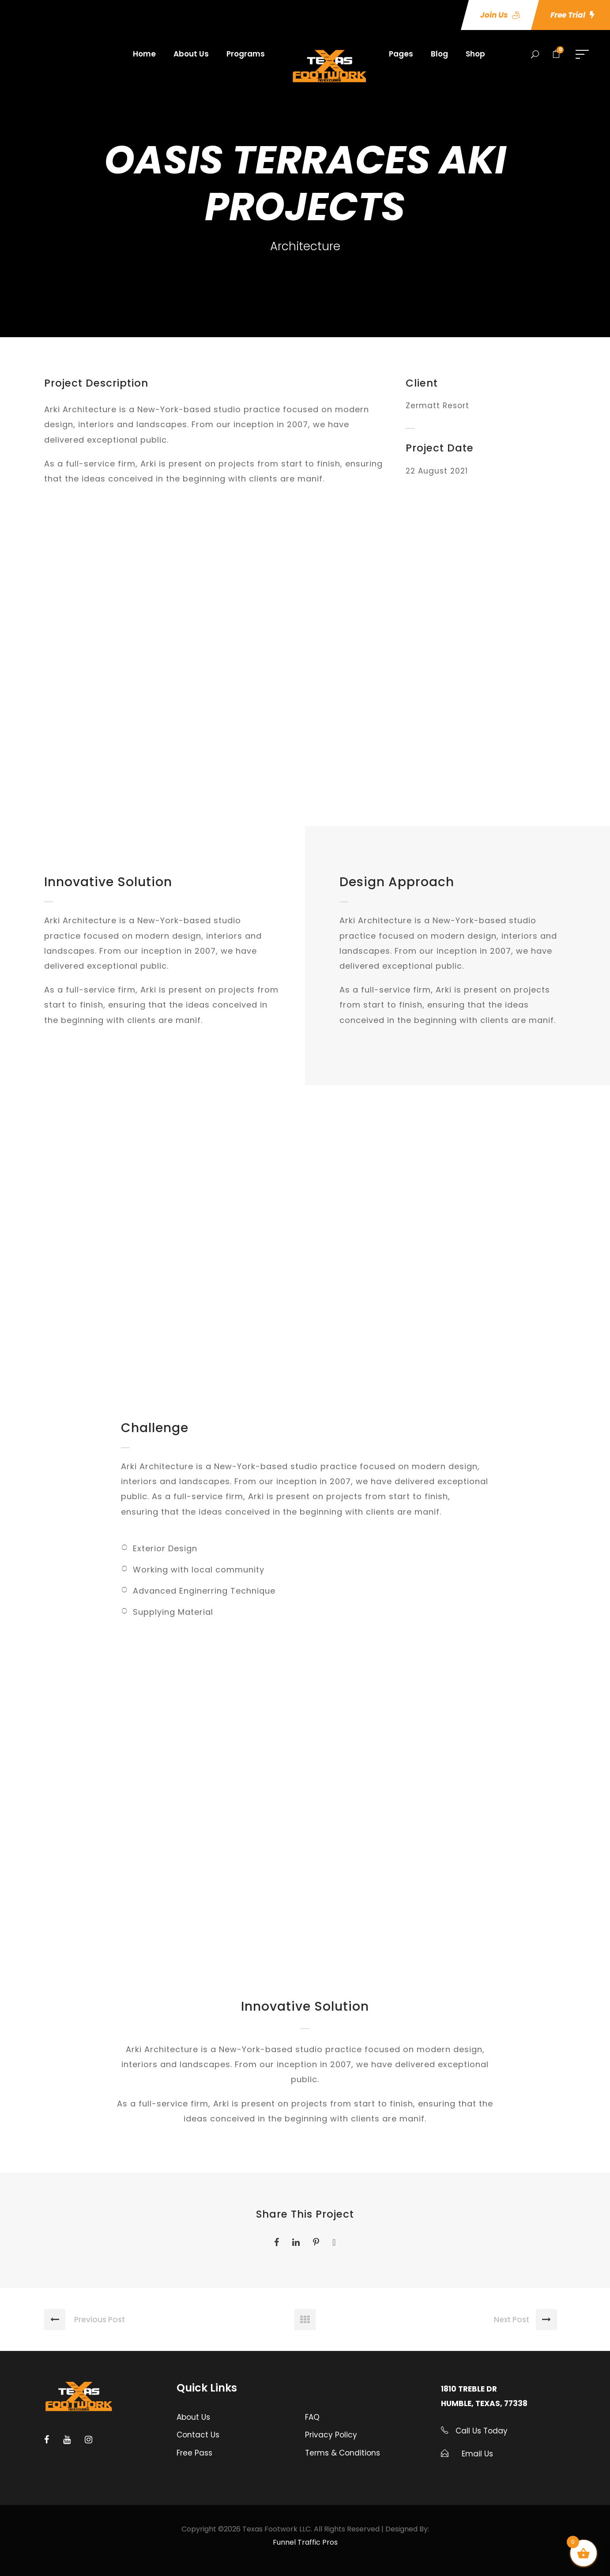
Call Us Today (480, 2431)
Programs (245, 54)
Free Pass (194, 2453)
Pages (401, 54)
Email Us (477, 2453)
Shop (475, 54)
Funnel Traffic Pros (305, 2542)
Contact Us (198, 2434)
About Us (191, 54)
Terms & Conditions (342, 2453)
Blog (439, 54)
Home (144, 54)
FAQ (312, 2417)
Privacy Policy (331, 2434)
